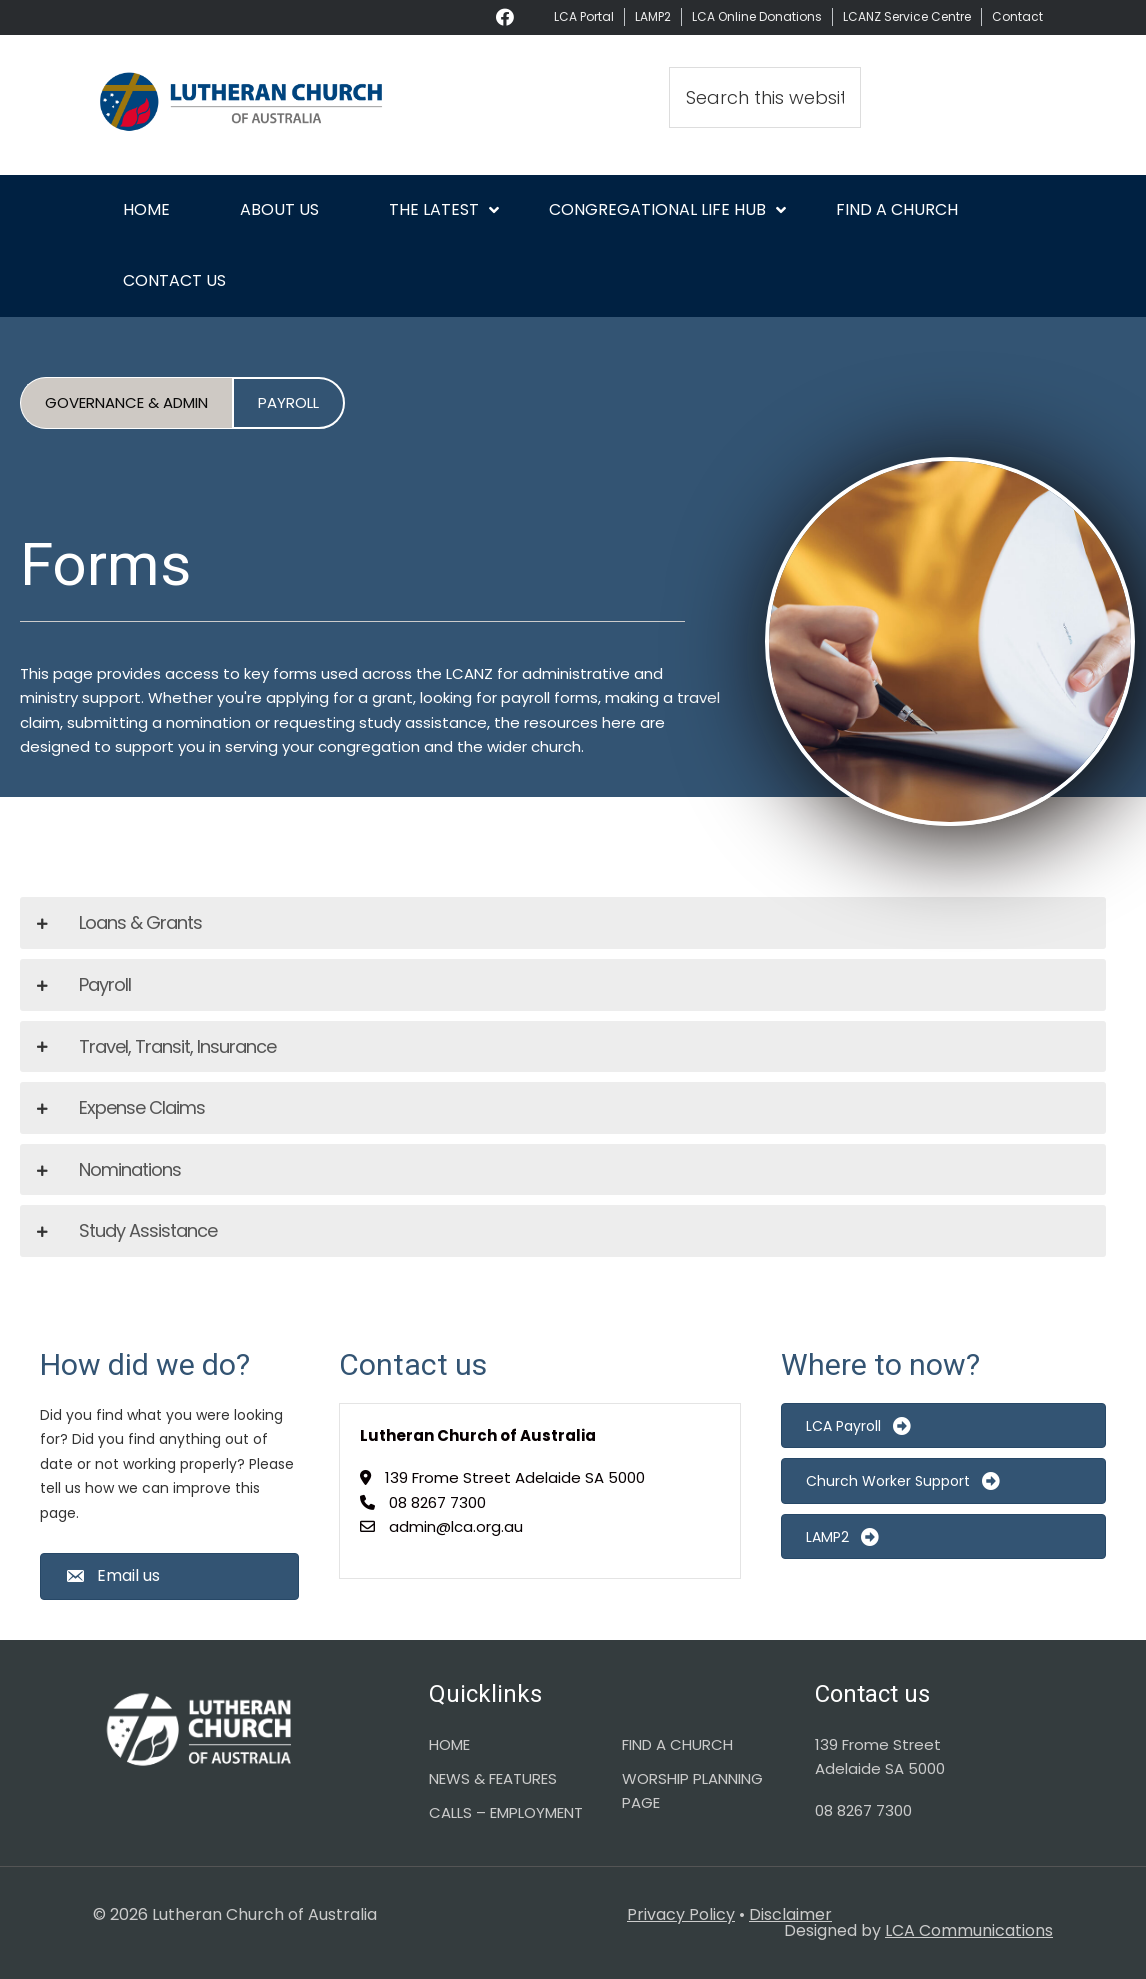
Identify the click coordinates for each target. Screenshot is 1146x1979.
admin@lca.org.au (456, 1526)
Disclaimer (790, 1914)
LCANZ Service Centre (907, 16)
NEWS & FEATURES (493, 1778)
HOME (449, 1744)
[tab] (563, 923)
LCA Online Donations (757, 16)
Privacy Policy (681, 1914)
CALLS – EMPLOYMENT (506, 1812)
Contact (1017, 16)
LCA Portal (584, 16)
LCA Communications (969, 1930)
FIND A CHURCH (677, 1744)
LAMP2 (653, 16)
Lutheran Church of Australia (243, 105)
